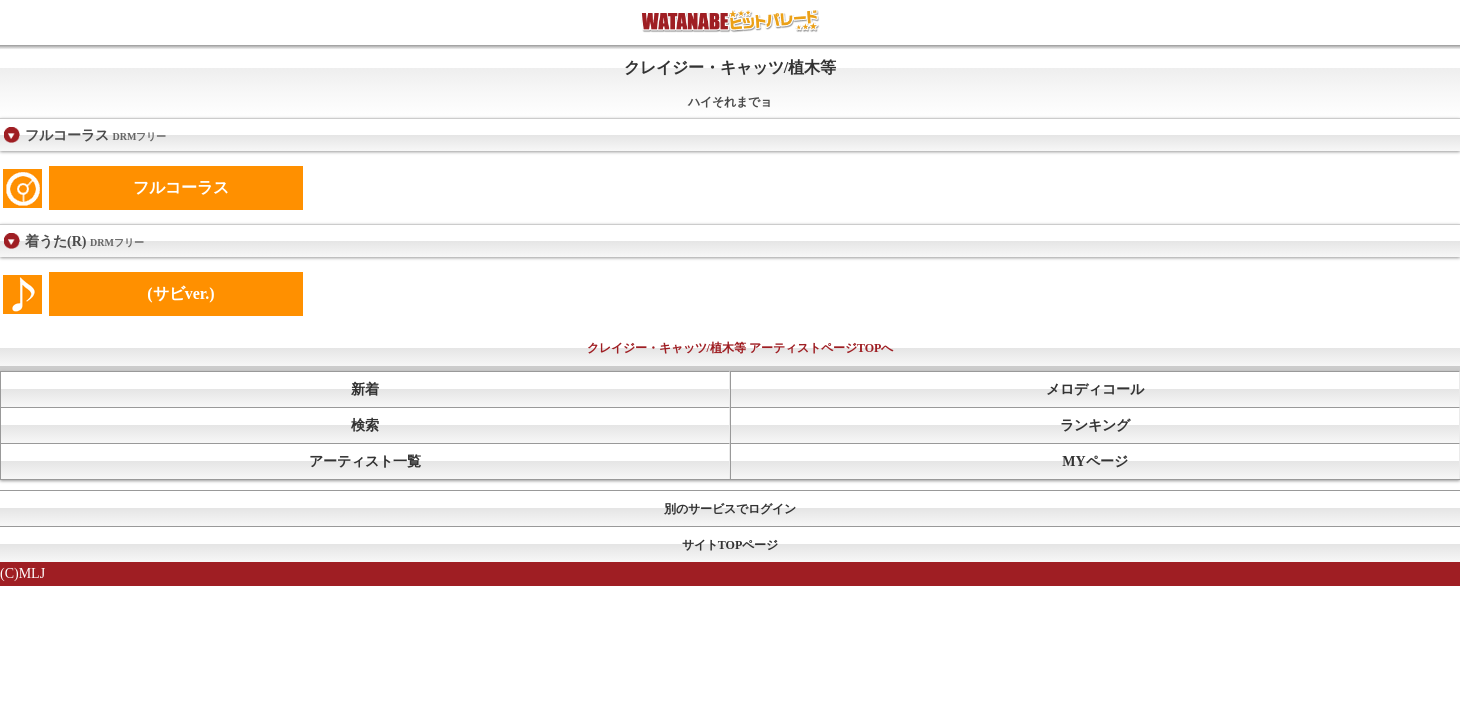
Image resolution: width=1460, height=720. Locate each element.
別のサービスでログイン (730, 509)
